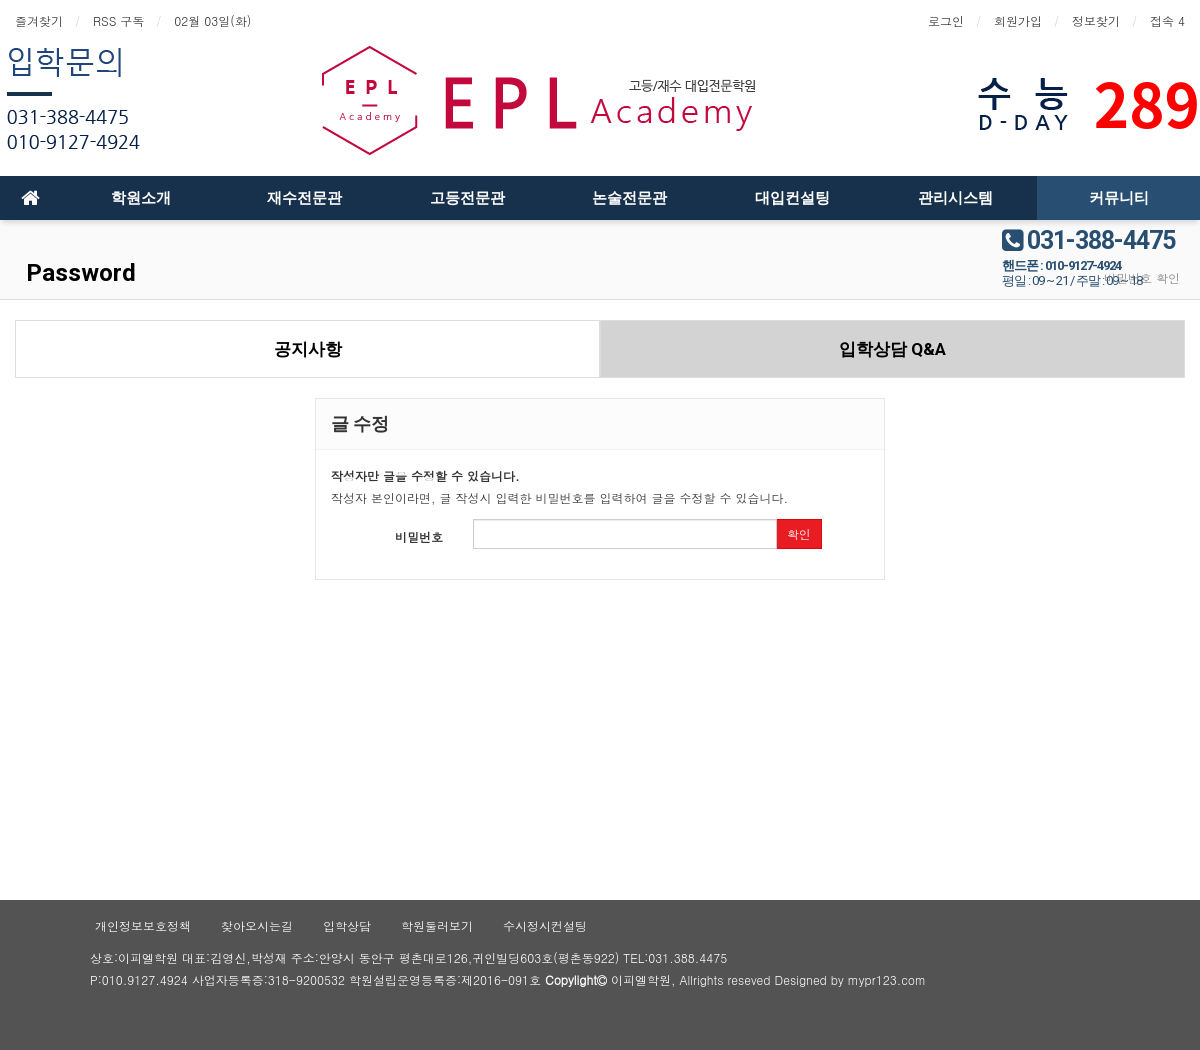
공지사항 (308, 349)
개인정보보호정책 (143, 925)
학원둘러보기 (437, 925)
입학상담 (347, 925)
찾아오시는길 (257, 925)
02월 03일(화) (212, 20)
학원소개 (141, 198)
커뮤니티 (1119, 198)
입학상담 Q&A (892, 349)
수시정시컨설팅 (545, 925)
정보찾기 (1096, 20)
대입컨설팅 (792, 198)
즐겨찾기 (39, 20)
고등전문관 (467, 198)
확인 (799, 533)
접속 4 (1167, 20)
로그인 (946, 20)
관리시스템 (955, 198)
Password (78, 273)
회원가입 (1018, 20)
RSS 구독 (118, 20)
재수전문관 (304, 198)
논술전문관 (629, 198)
